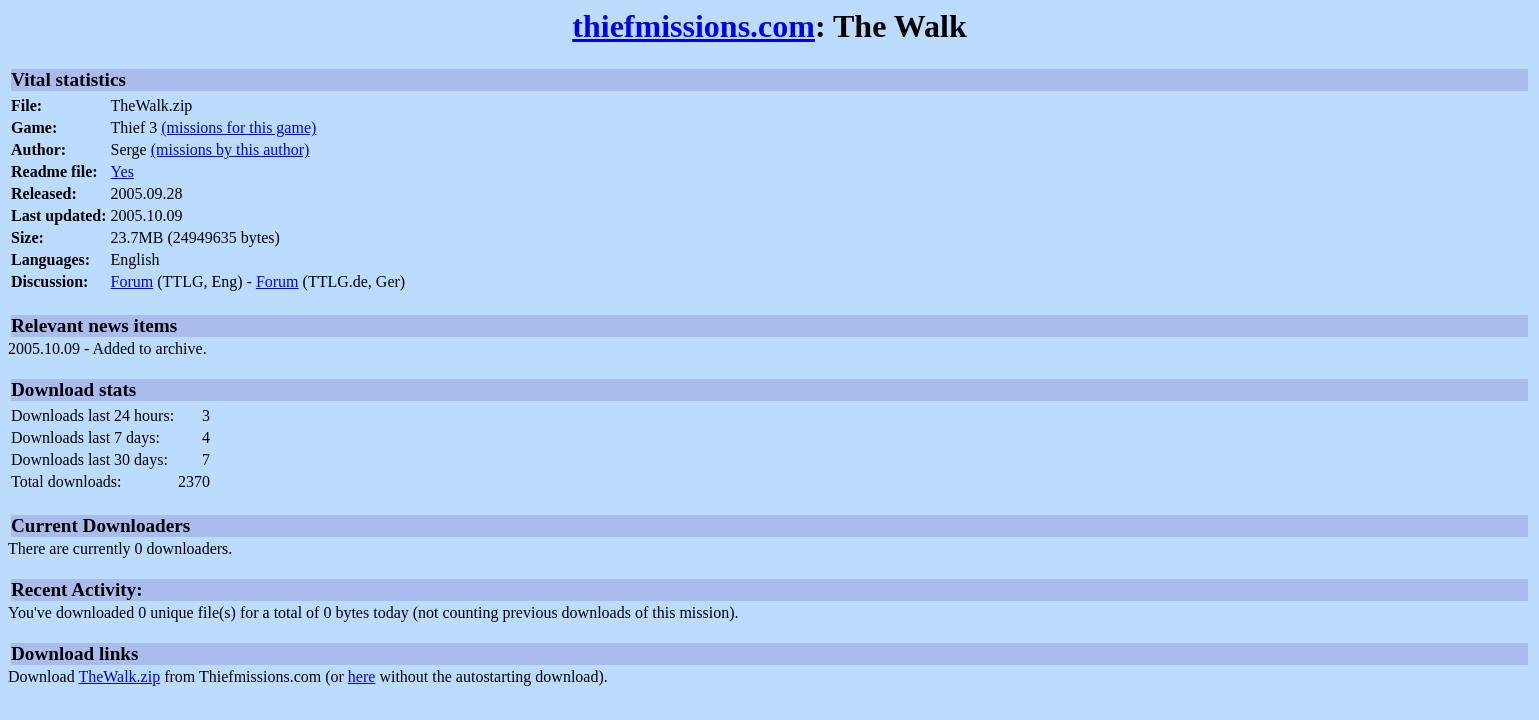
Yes (122, 171)
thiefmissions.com (693, 26)
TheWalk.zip (119, 676)
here (362, 676)
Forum (132, 281)
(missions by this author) (230, 149)
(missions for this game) (238, 127)
